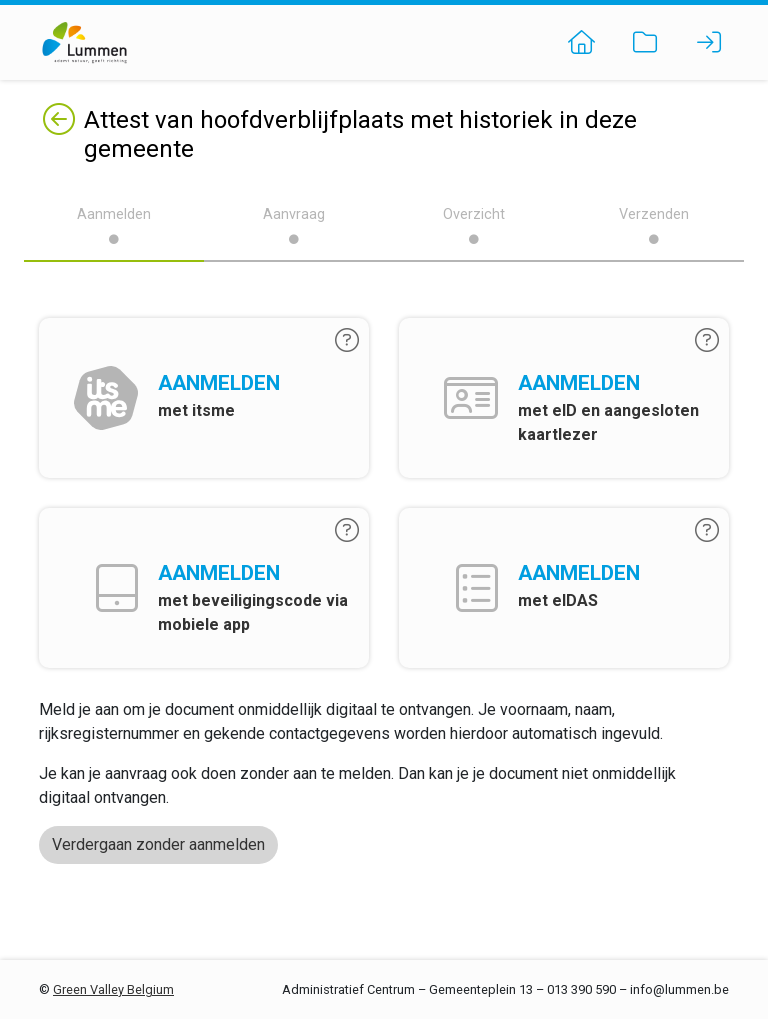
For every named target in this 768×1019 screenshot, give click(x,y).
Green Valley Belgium (113, 989)
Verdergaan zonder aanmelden (158, 844)
